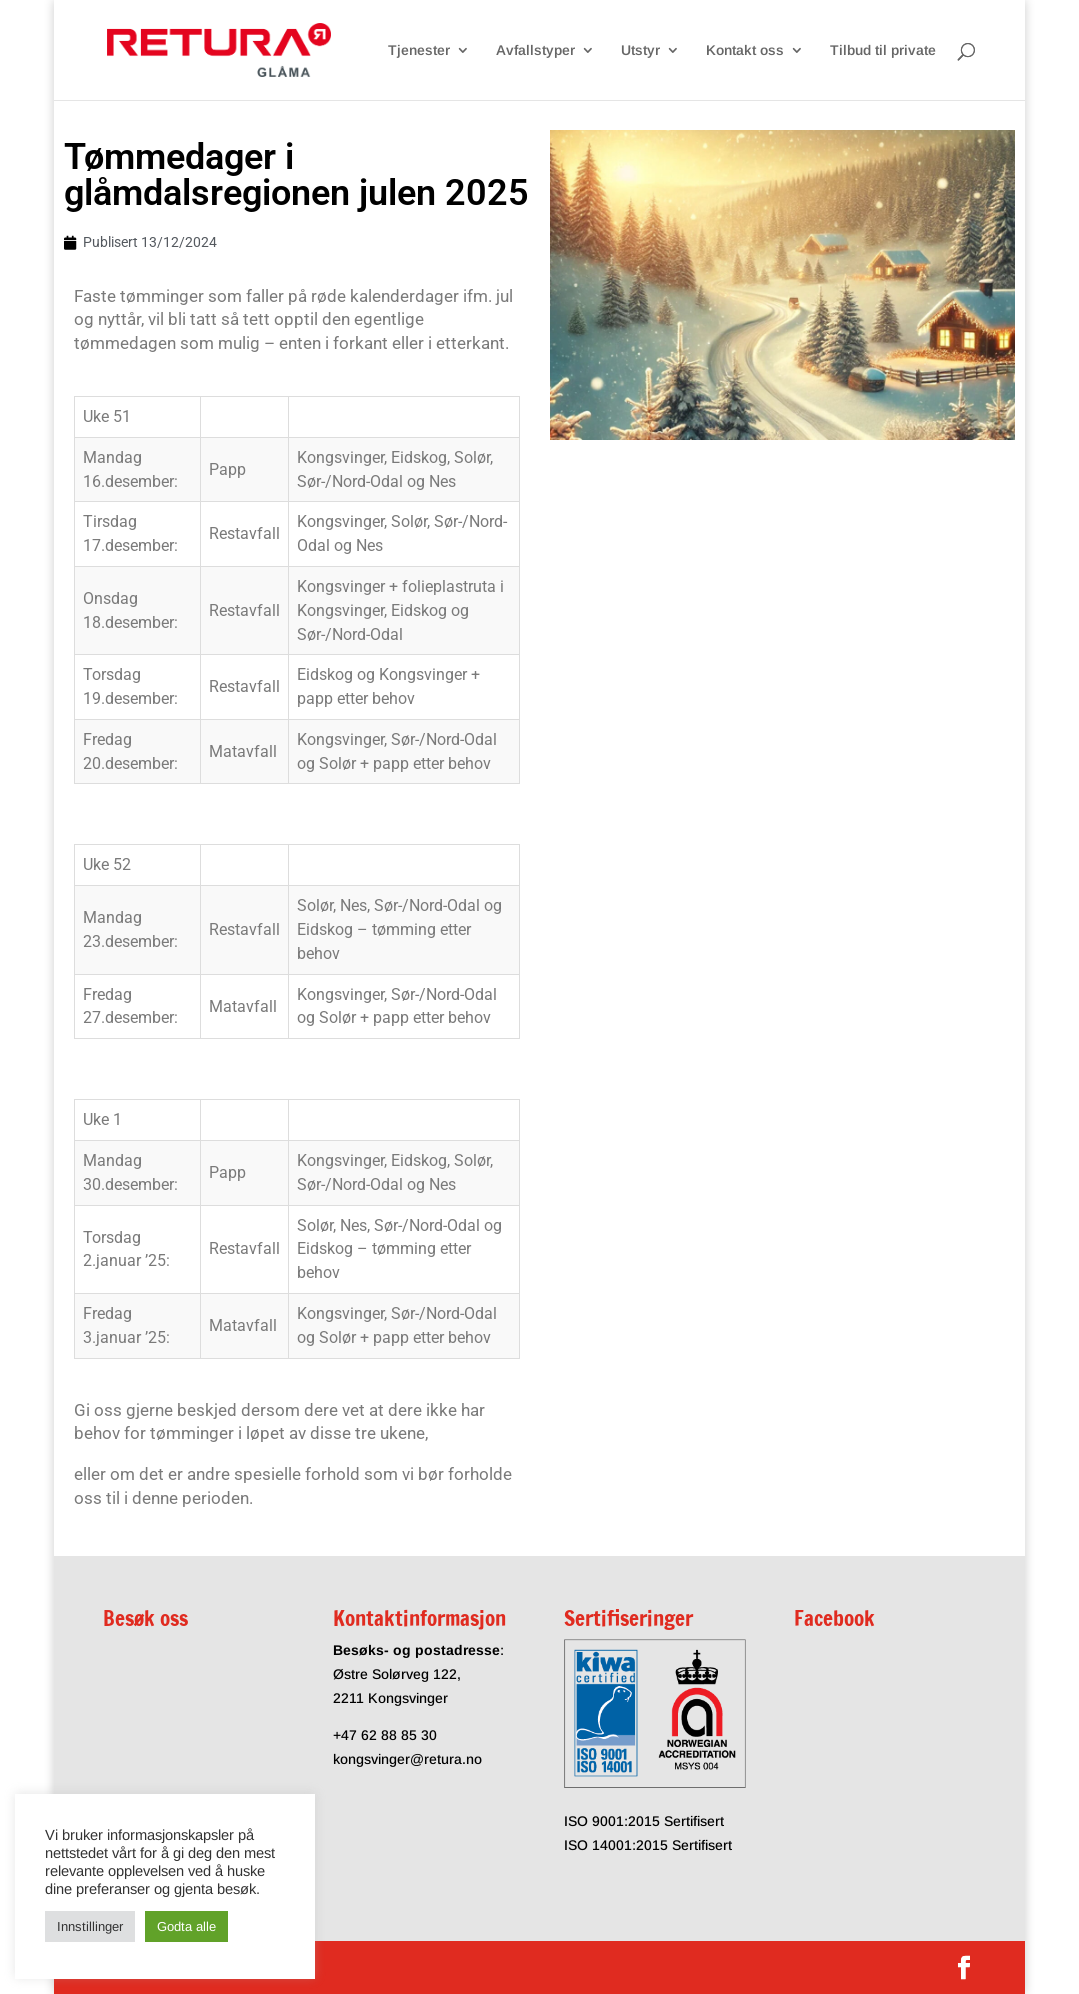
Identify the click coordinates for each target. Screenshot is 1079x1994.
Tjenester (419, 50)
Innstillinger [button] (90, 1926)
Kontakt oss (745, 50)
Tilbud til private (883, 50)
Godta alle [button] (186, 1926)
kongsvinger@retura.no (407, 1759)
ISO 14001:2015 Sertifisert (648, 1845)
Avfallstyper (535, 50)
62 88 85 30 (399, 1735)
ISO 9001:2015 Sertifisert (644, 1821)
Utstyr (640, 50)
